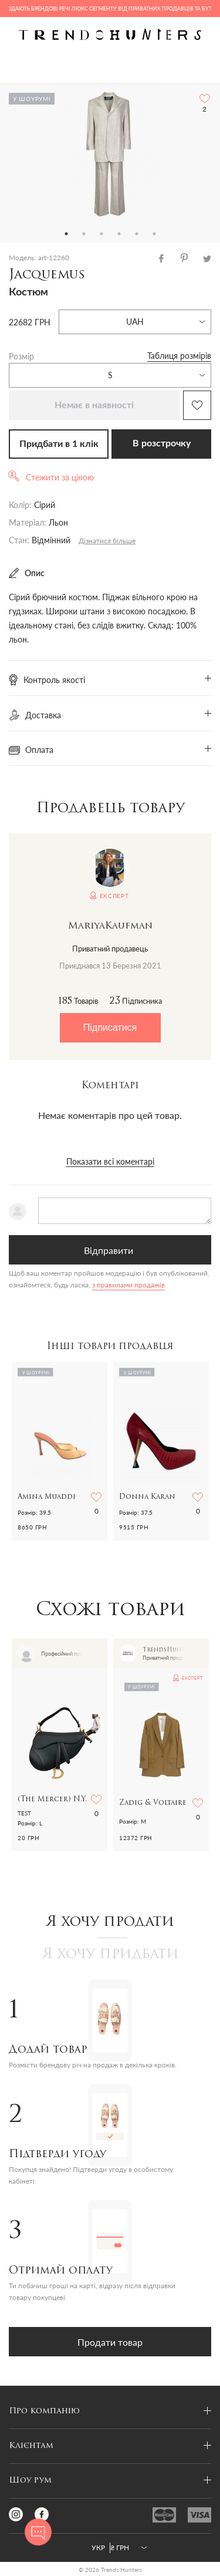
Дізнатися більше (107, 540)
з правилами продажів (128, 1284)
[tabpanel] (110, 154)
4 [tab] (119, 234)
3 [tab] (101, 234)
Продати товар (110, 2342)
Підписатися (110, 1028)
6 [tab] (154, 234)
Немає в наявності (94, 405)
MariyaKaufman (110, 926)
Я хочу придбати (110, 1955)
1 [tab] (66, 234)
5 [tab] (137, 234)
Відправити (108, 1250)
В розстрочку (162, 443)
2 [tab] (84, 234)
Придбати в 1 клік (59, 444)
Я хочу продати (110, 1922)
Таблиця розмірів (179, 356)
